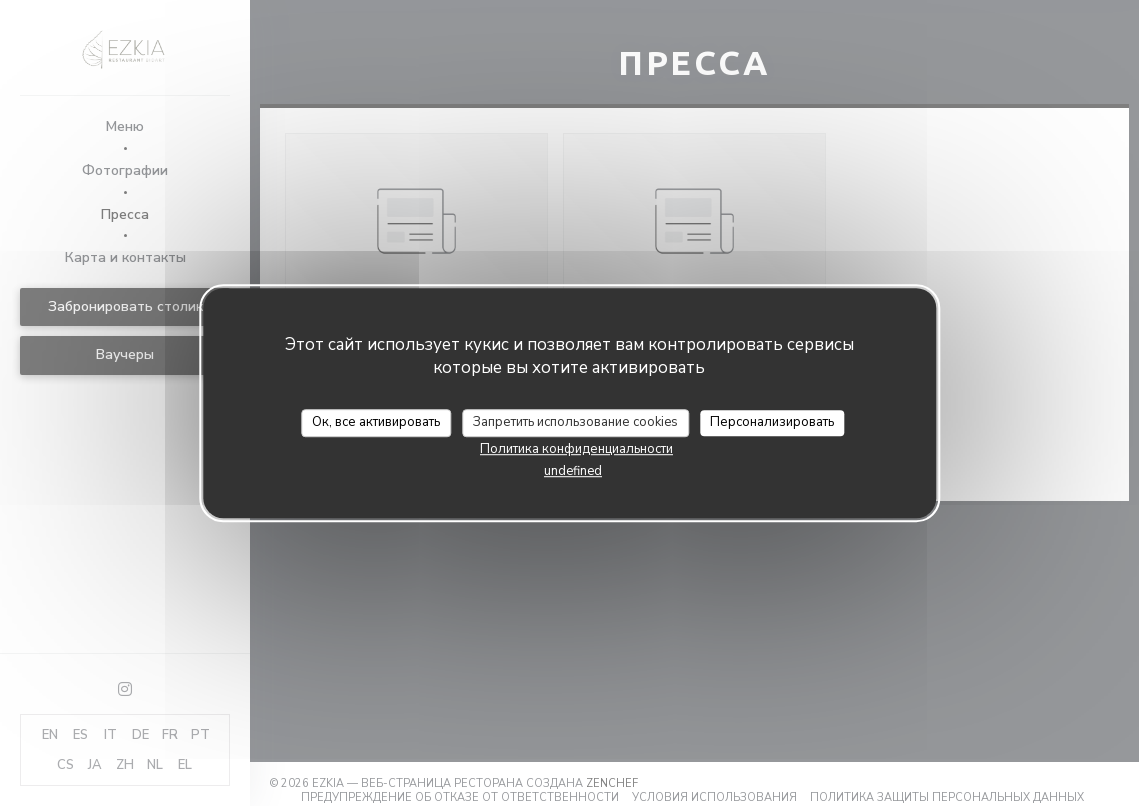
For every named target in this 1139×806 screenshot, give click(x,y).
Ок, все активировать (376, 422)
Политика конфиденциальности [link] (576, 449)
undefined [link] (573, 471)
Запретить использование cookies (575, 422)
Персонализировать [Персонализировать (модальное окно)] (772, 422)
